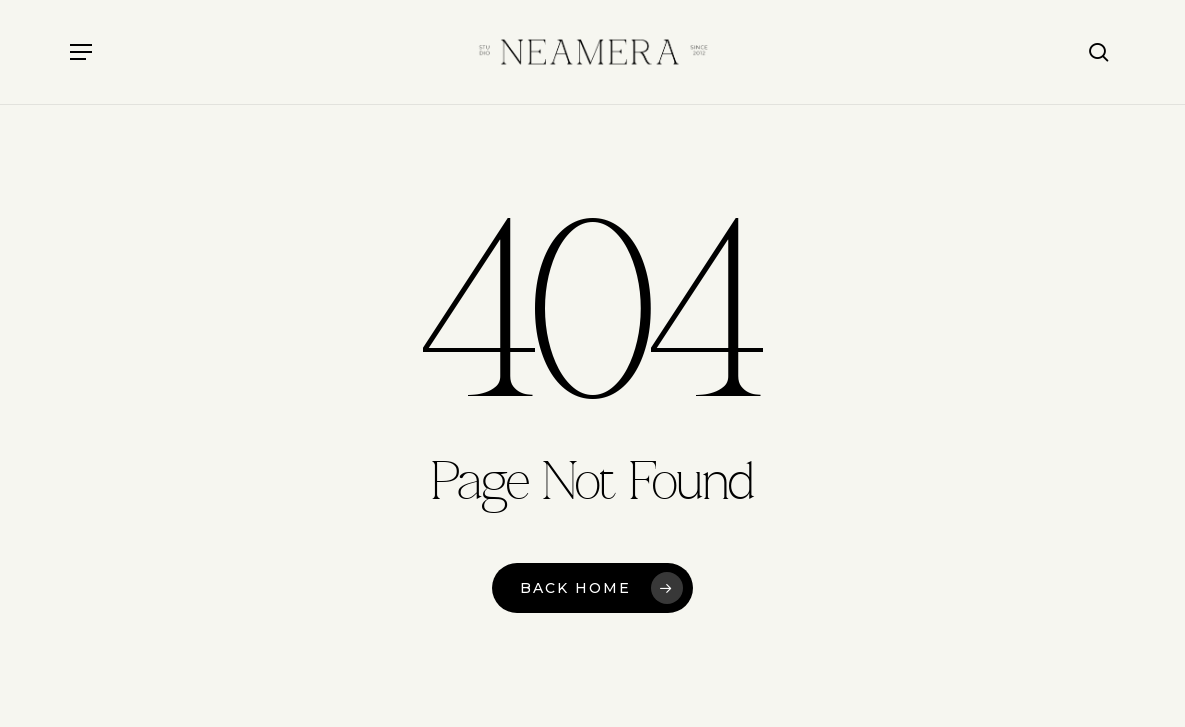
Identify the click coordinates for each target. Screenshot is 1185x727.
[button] (81, 52)
